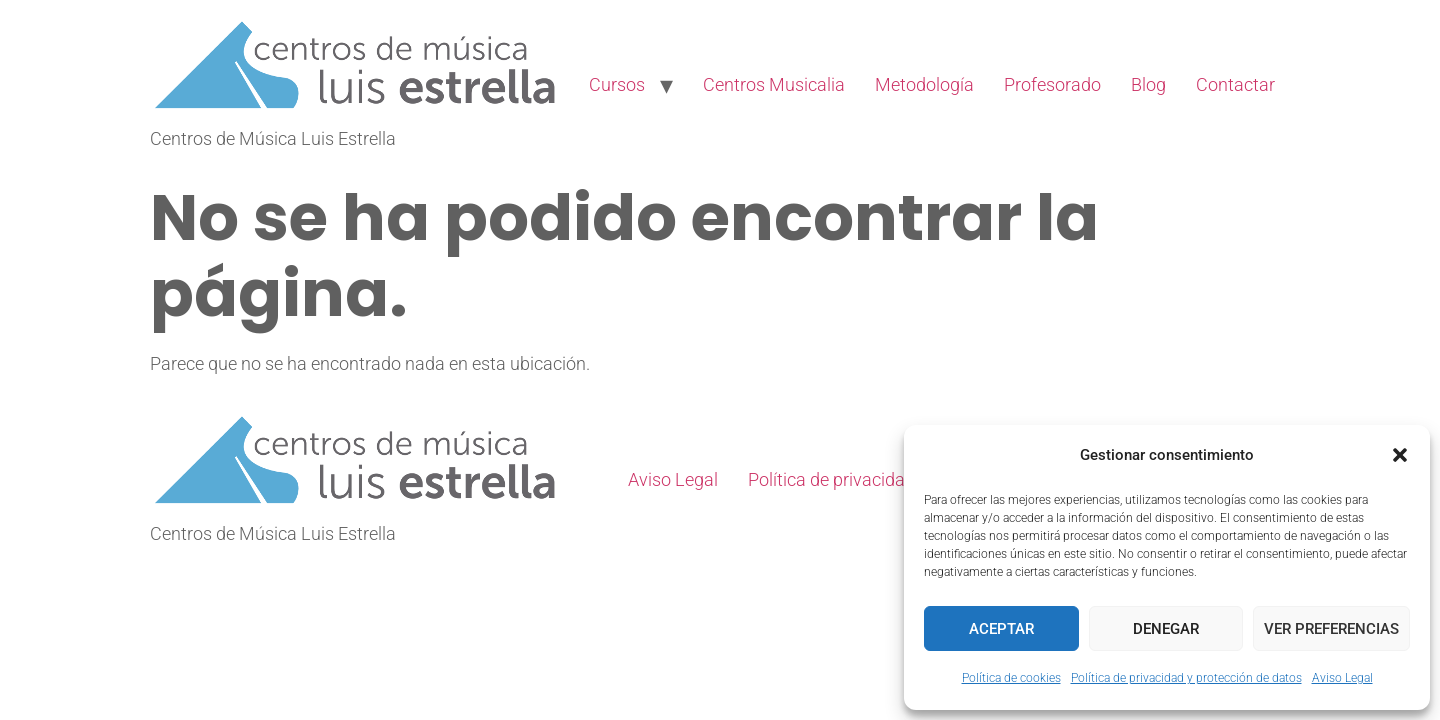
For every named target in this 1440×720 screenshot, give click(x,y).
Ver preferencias (1331, 629)
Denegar (1166, 629)
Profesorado (1052, 85)
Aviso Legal (1342, 678)
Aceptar (1001, 629)
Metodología (924, 85)
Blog (1148, 85)
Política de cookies (1011, 678)
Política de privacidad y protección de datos (1186, 678)
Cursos (617, 85)
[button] (1400, 455)
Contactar (1235, 85)
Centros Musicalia (774, 85)
